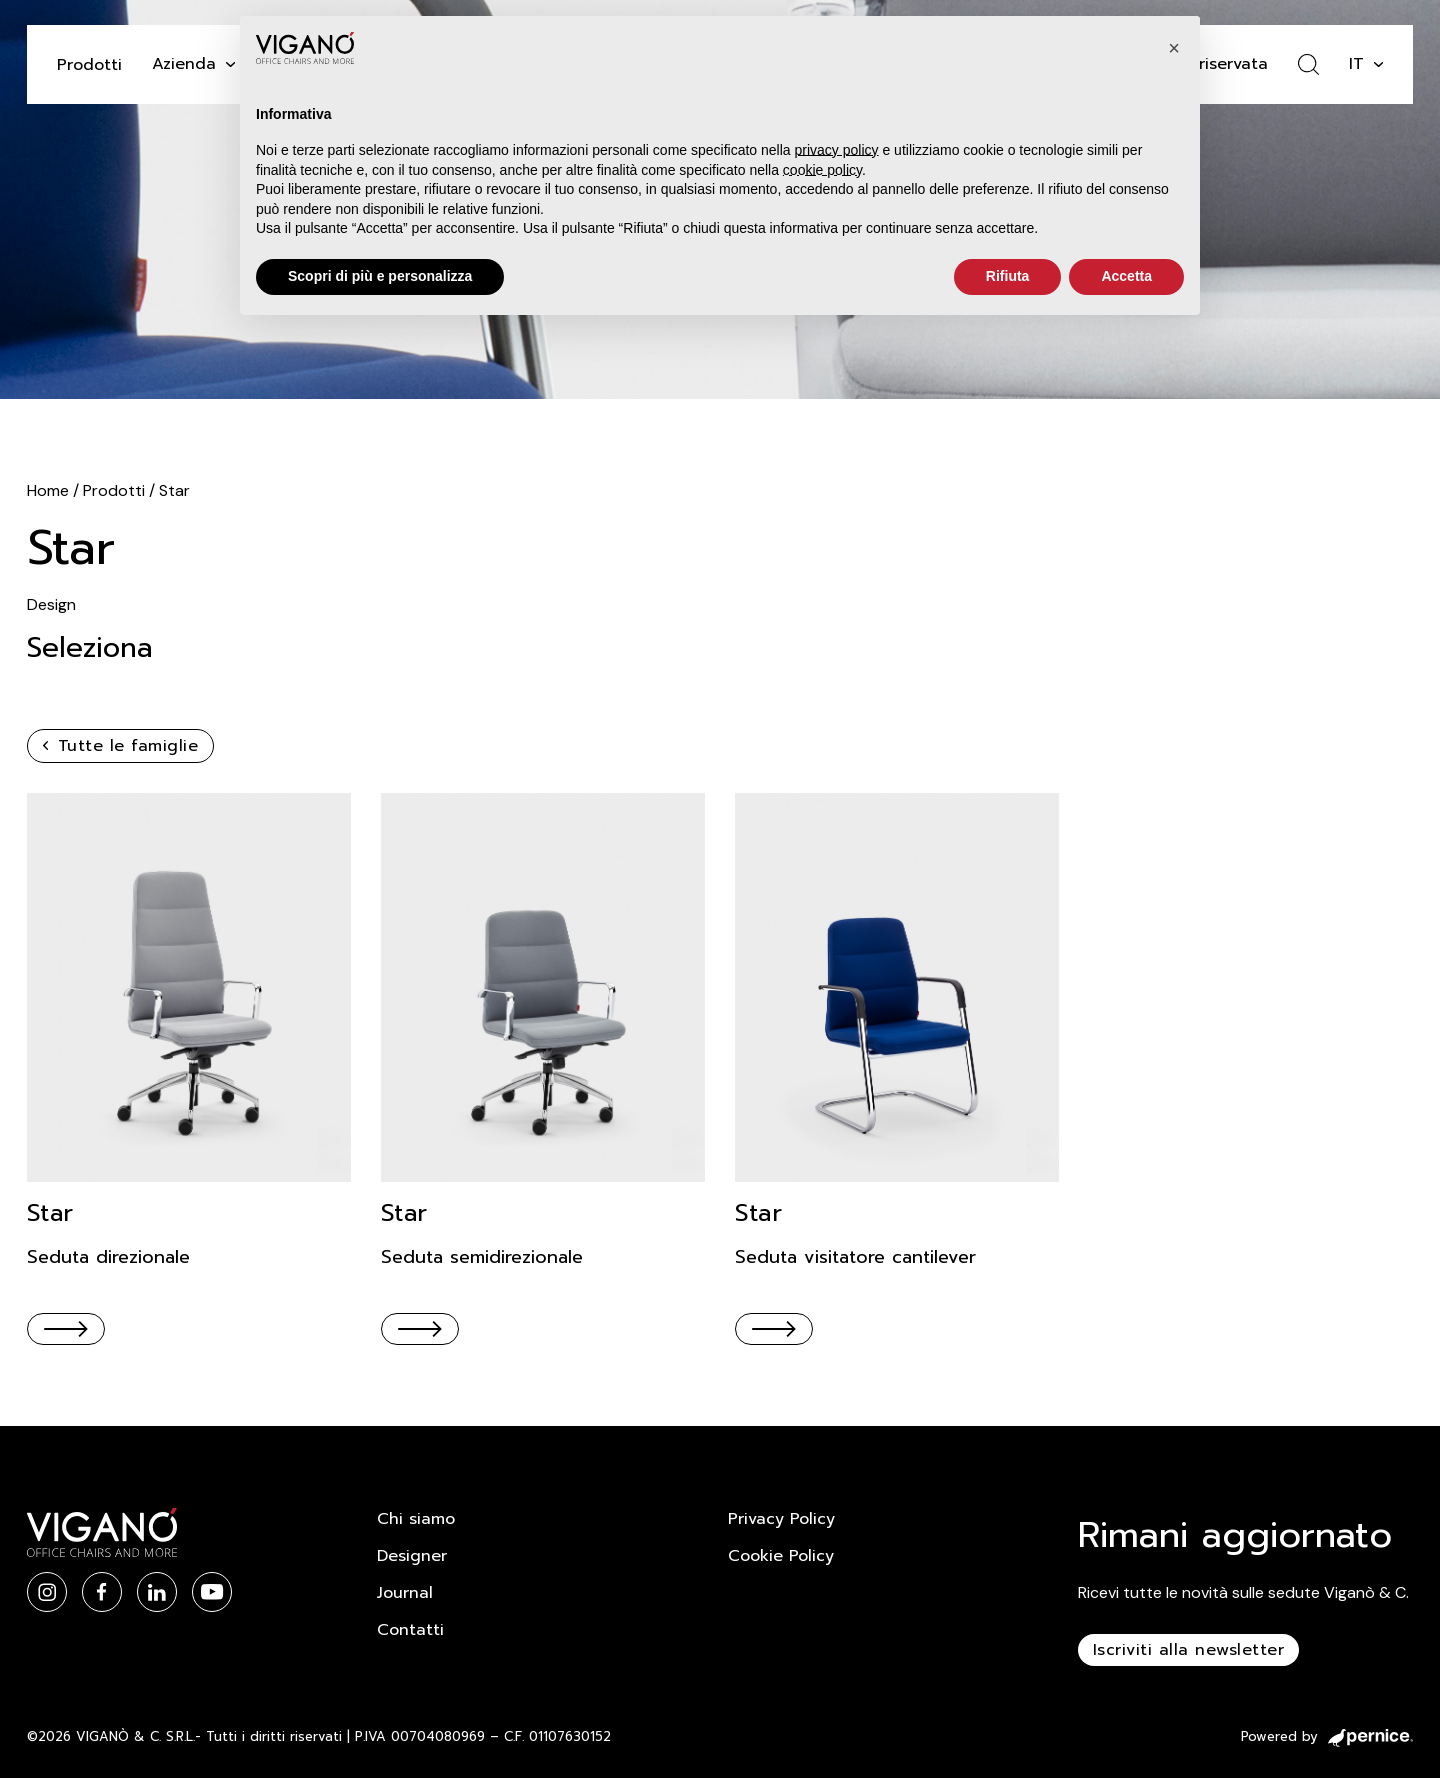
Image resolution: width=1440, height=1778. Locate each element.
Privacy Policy (781, 1519)
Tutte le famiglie (121, 746)
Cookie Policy (781, 1556)
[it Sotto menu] (1378, 64)
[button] (1174, 48)
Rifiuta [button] (1008, 276)
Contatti (410, 1630)
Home (48, 490)
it (1356, 64)
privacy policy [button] (837, 150)
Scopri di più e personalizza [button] (380, 276)
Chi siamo (416, 1519)
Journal (405, 1593)
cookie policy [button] (822, 170)
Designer (412, 1556)
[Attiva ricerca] (1308, 64)
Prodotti (89, 65)
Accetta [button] (1126, 276)
